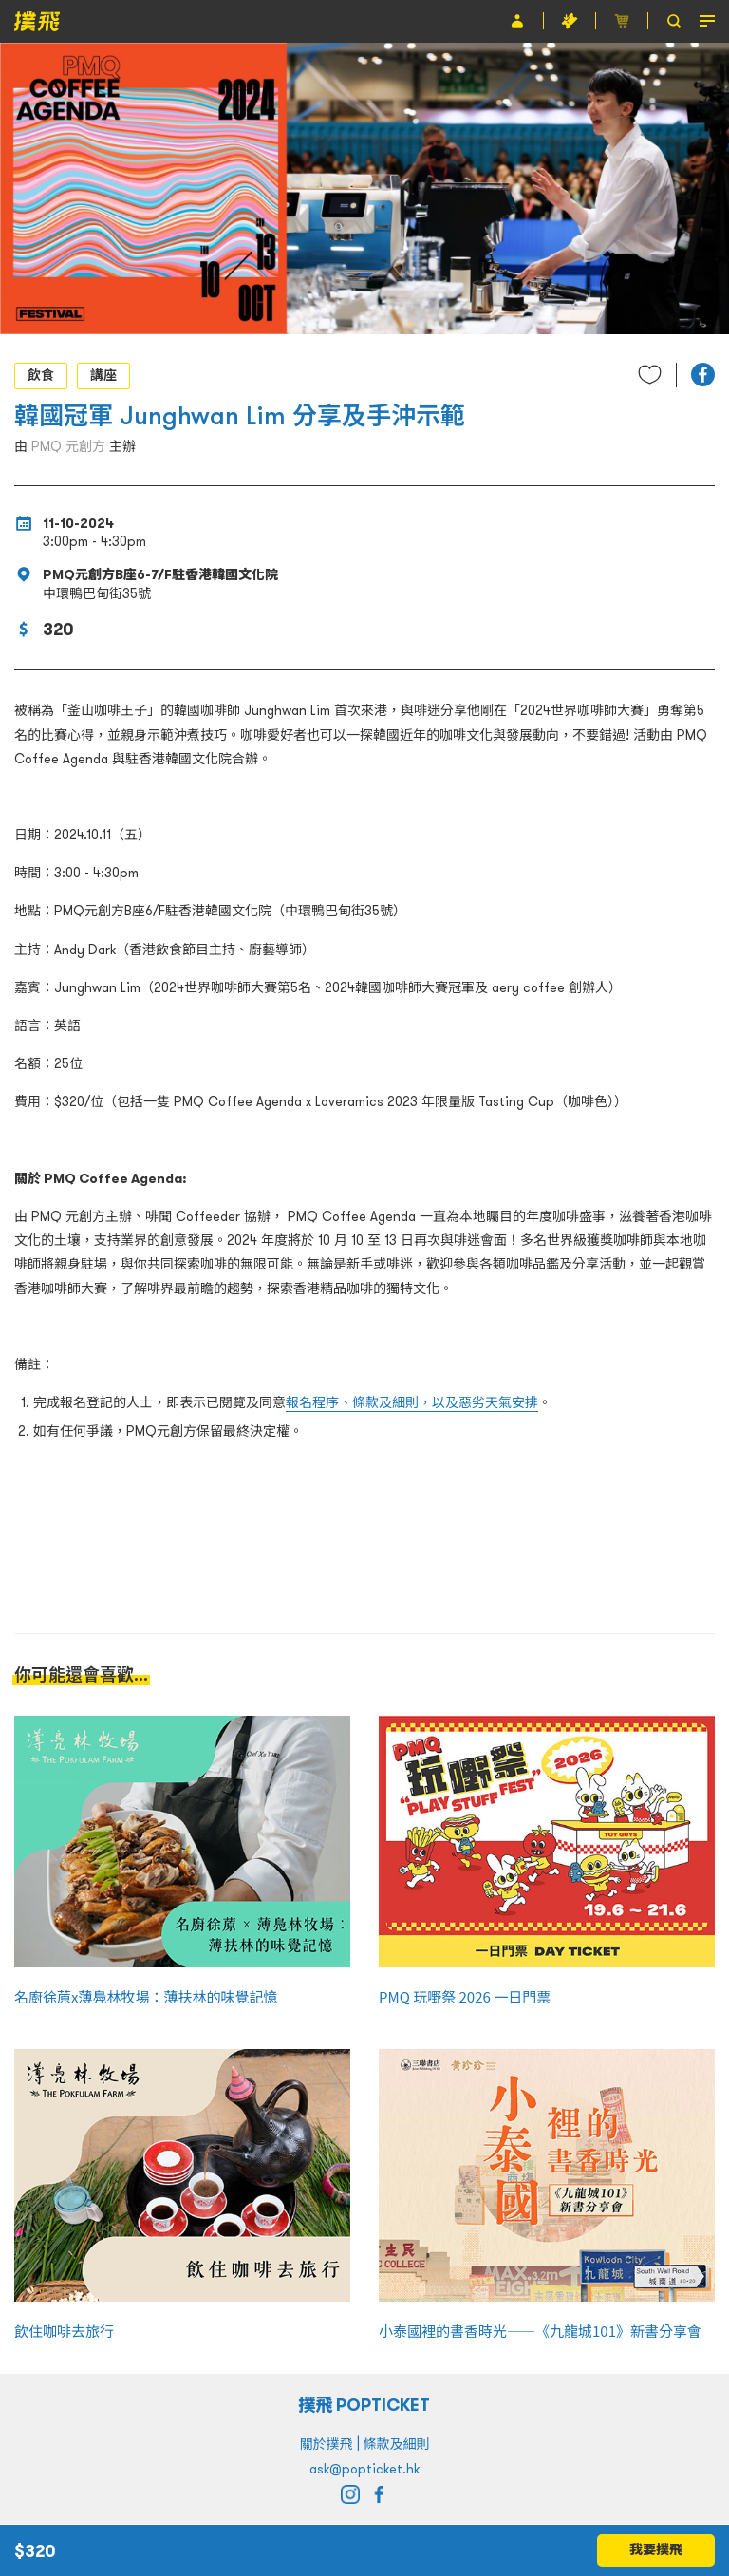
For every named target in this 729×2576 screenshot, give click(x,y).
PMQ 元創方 (68, 446)
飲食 (41, 375)
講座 (103, 375)
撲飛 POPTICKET (365, 2405)
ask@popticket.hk (364, 2468)
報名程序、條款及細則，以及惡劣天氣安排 (412, 1402)
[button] (703, 374)
